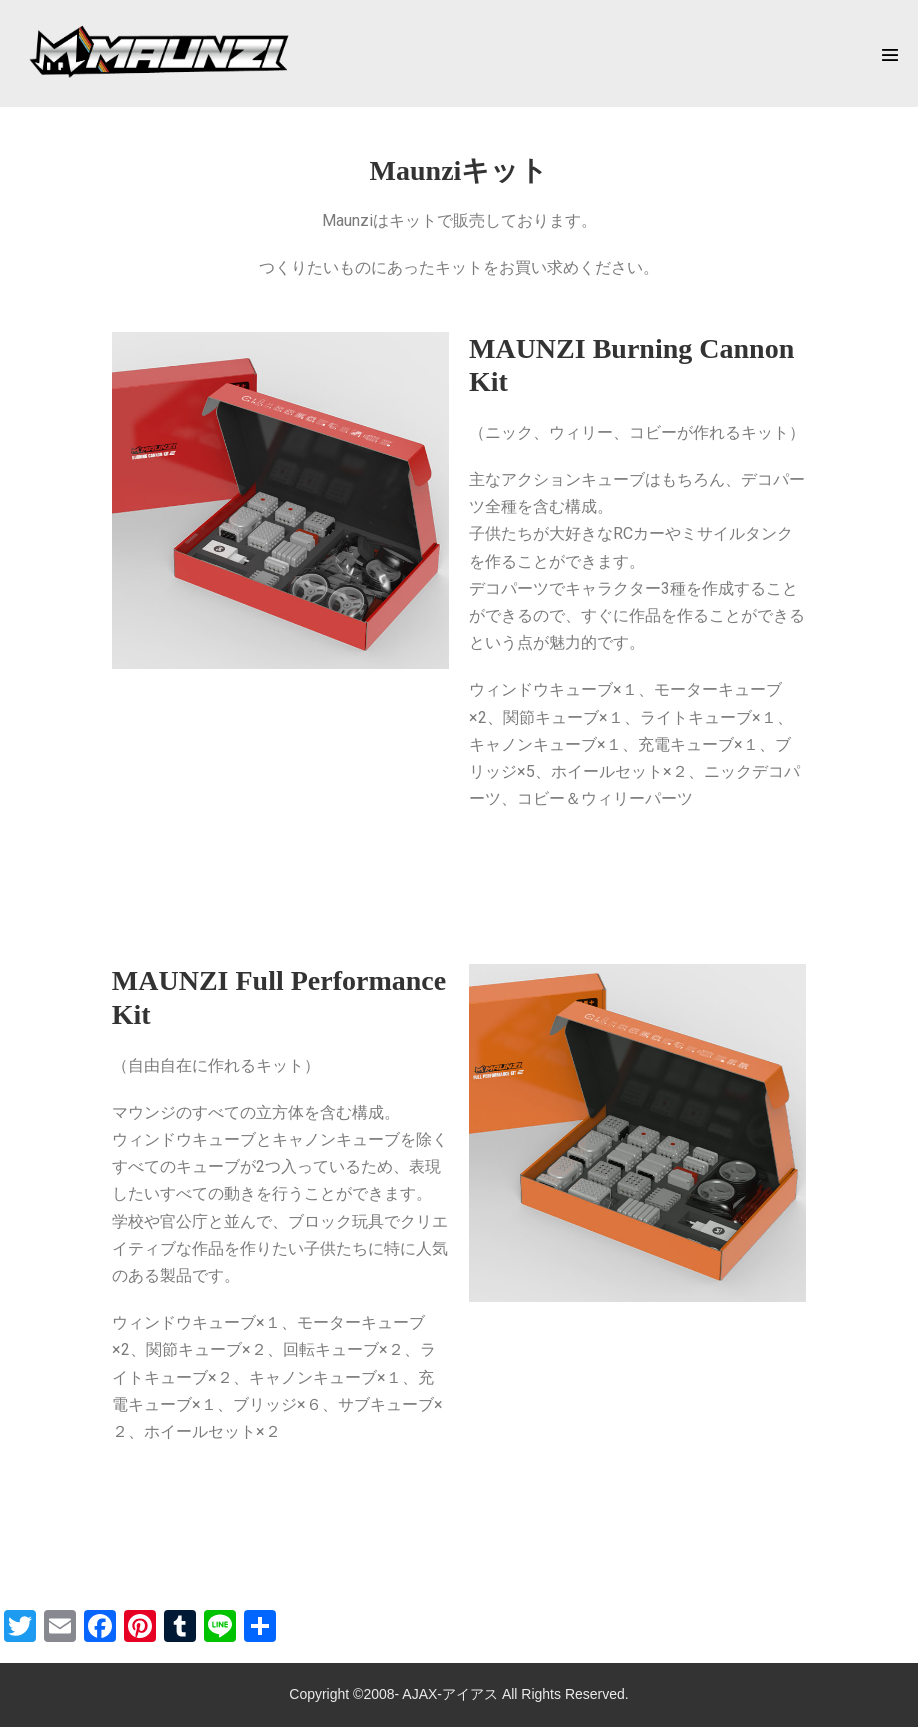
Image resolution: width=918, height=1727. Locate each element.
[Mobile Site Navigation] (890, 55)
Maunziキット (459, 170)
